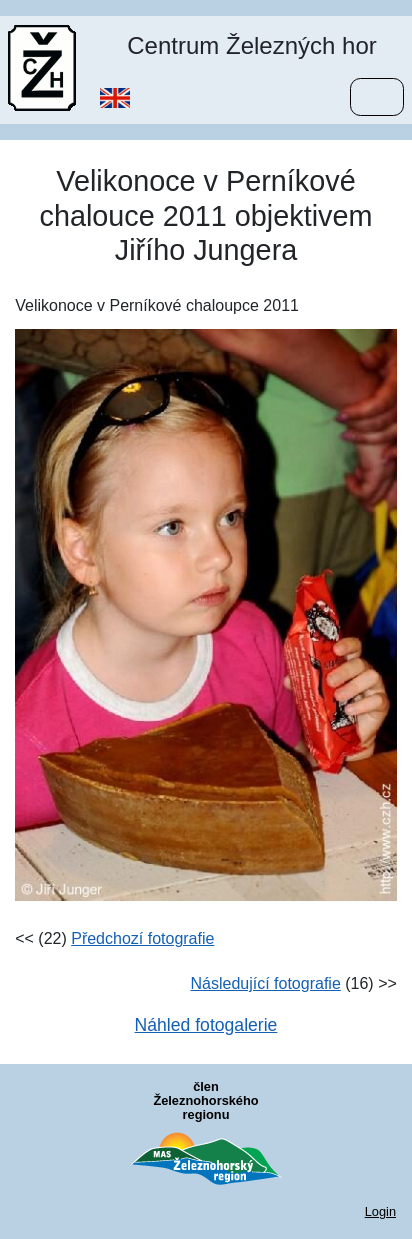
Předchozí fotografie (142, 938)
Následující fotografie (265, 983)
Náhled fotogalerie (206, 1025)
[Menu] (377, 97)
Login (380, 1211)
